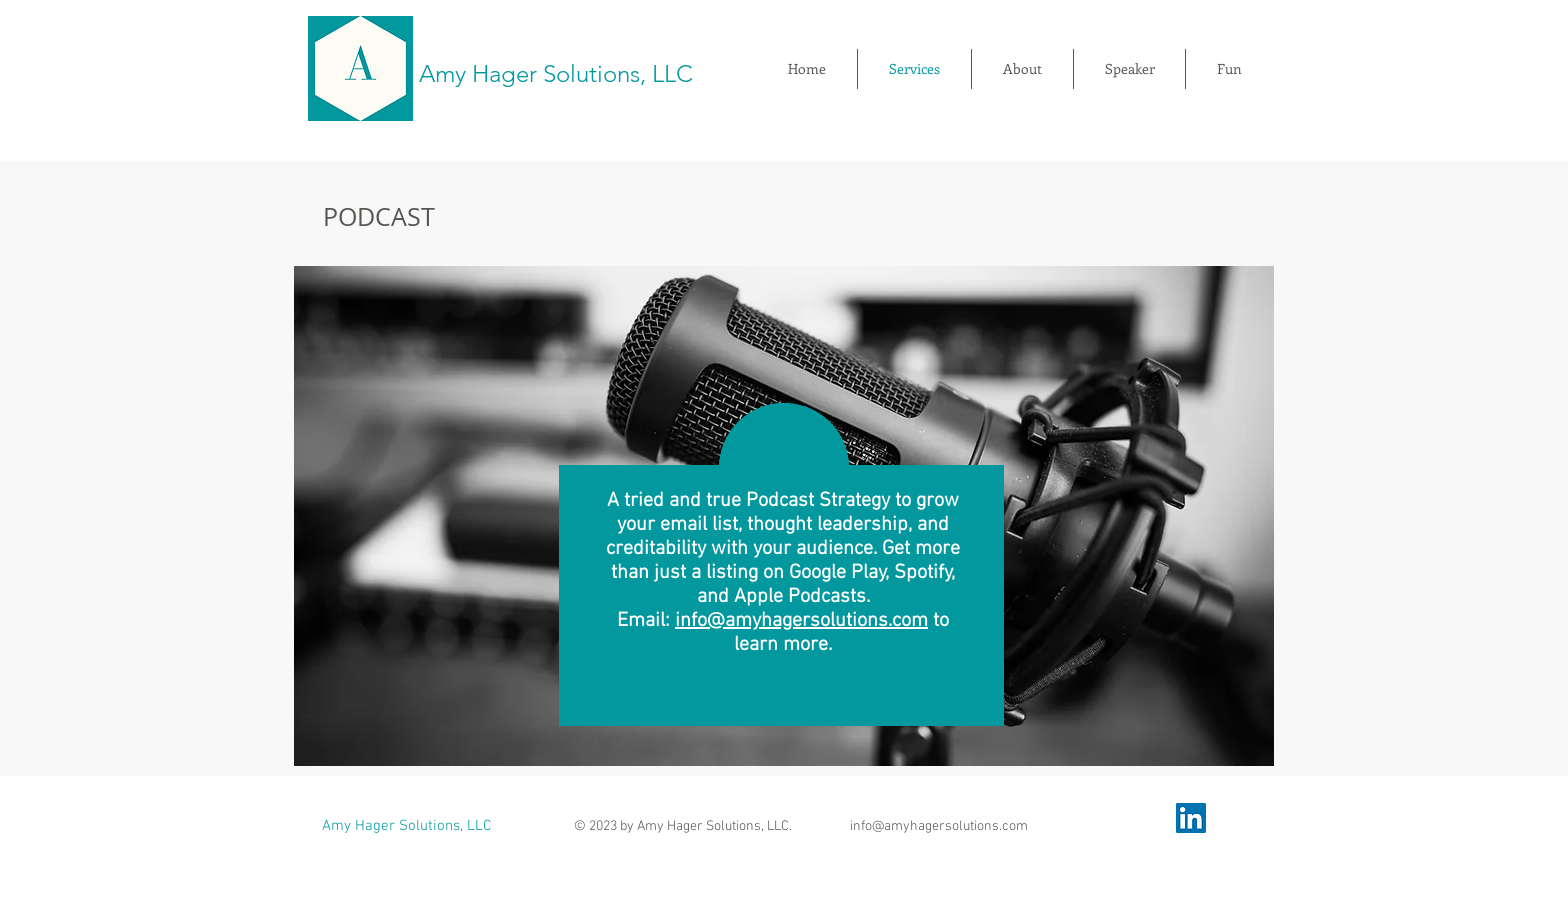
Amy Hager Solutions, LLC (556, 73)
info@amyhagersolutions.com (801, 621)
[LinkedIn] (1191, 818)
